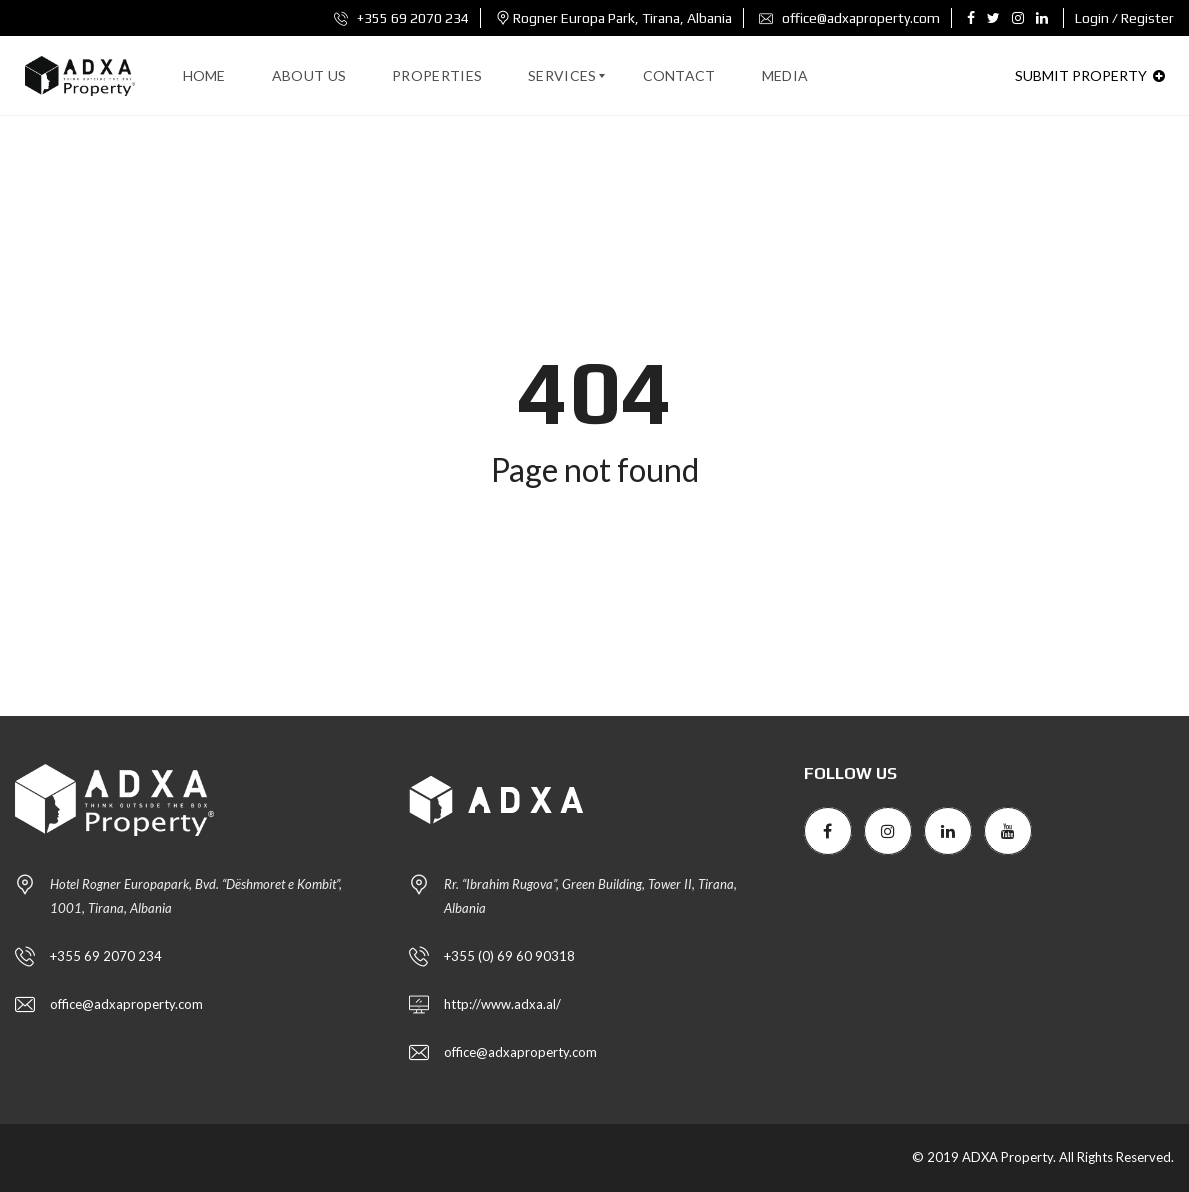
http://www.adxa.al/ (502, 1004)
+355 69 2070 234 (401, 18)
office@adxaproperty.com (849, 18)
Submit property (1090, 75)
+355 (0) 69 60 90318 (509, 956)
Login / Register (1124, 18)
